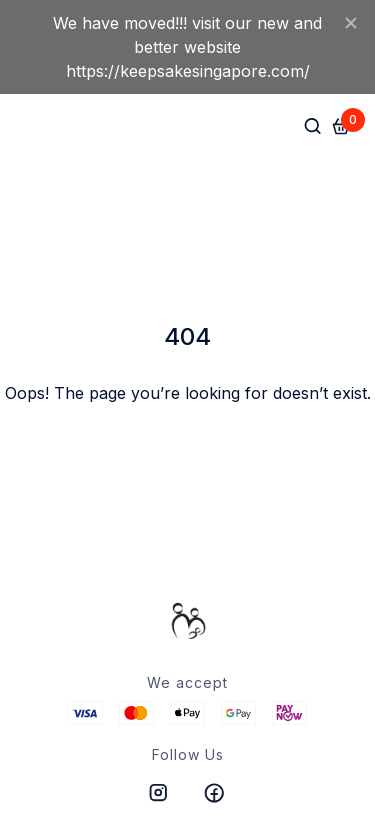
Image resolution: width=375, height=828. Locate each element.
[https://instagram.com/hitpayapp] (160, 793)
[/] (188, 620)
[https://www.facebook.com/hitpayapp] (216, 793)
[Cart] (341, 126)
